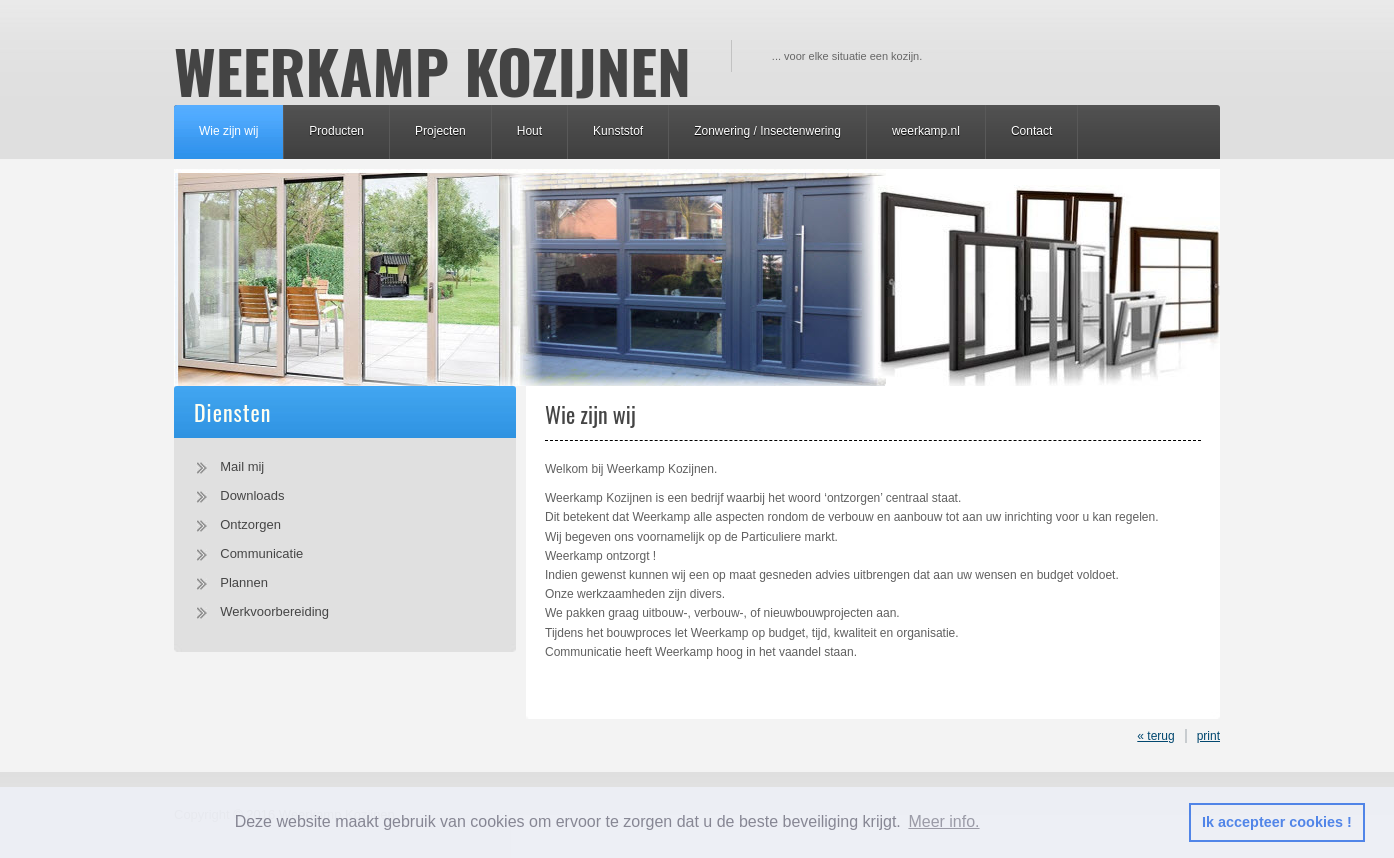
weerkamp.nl (926, 131)
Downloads (252, 495)
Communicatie (261, 553)
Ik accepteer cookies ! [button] (1277, 822)
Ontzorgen (250, 524)
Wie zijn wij (228, 131)
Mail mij (242, 466)
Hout (529, 131)
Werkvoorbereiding (274, 611)
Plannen (244, 582)
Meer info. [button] (943, 821)
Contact (1031, 131)
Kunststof (618, 131)
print (1208, 736)
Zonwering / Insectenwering (767, 131)
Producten (336, 131)
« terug (1155, 736)
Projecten (440, 131)
